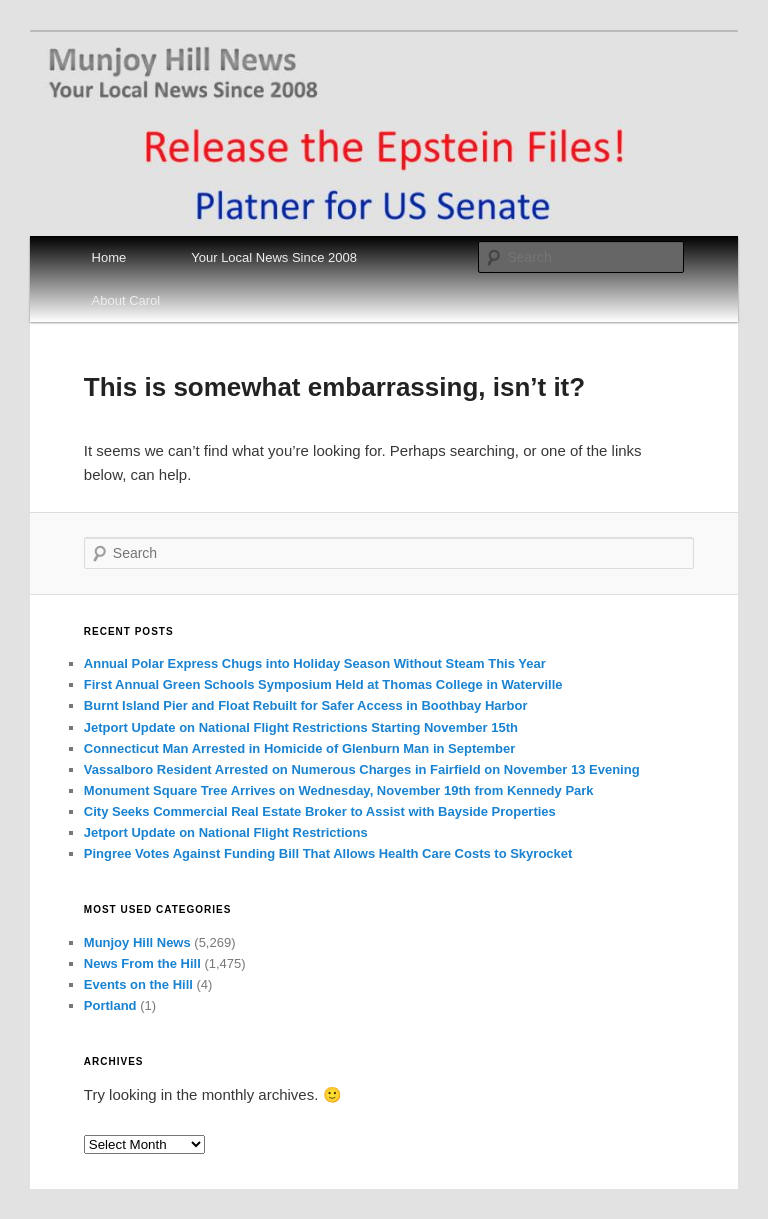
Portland (110, 1005)
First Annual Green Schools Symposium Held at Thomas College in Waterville (323, 684)
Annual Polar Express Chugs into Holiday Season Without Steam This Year (315, 663)
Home (109, 257)
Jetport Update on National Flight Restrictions (226, 832)
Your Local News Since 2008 (274, 257)
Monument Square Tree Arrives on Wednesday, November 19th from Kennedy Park (339, 790)
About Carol (126, 300)
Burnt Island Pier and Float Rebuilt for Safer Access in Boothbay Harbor (306, 705)
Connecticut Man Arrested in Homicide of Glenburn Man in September (299, 748)
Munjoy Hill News (137, 942)
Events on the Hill (138, 984)
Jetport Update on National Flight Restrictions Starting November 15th (301, 727)
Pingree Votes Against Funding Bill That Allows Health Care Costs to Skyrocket (328, 853)
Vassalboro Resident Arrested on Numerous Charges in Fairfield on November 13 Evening (362, 769)
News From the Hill (142, 963)
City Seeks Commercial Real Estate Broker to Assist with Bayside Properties (320, 811)
